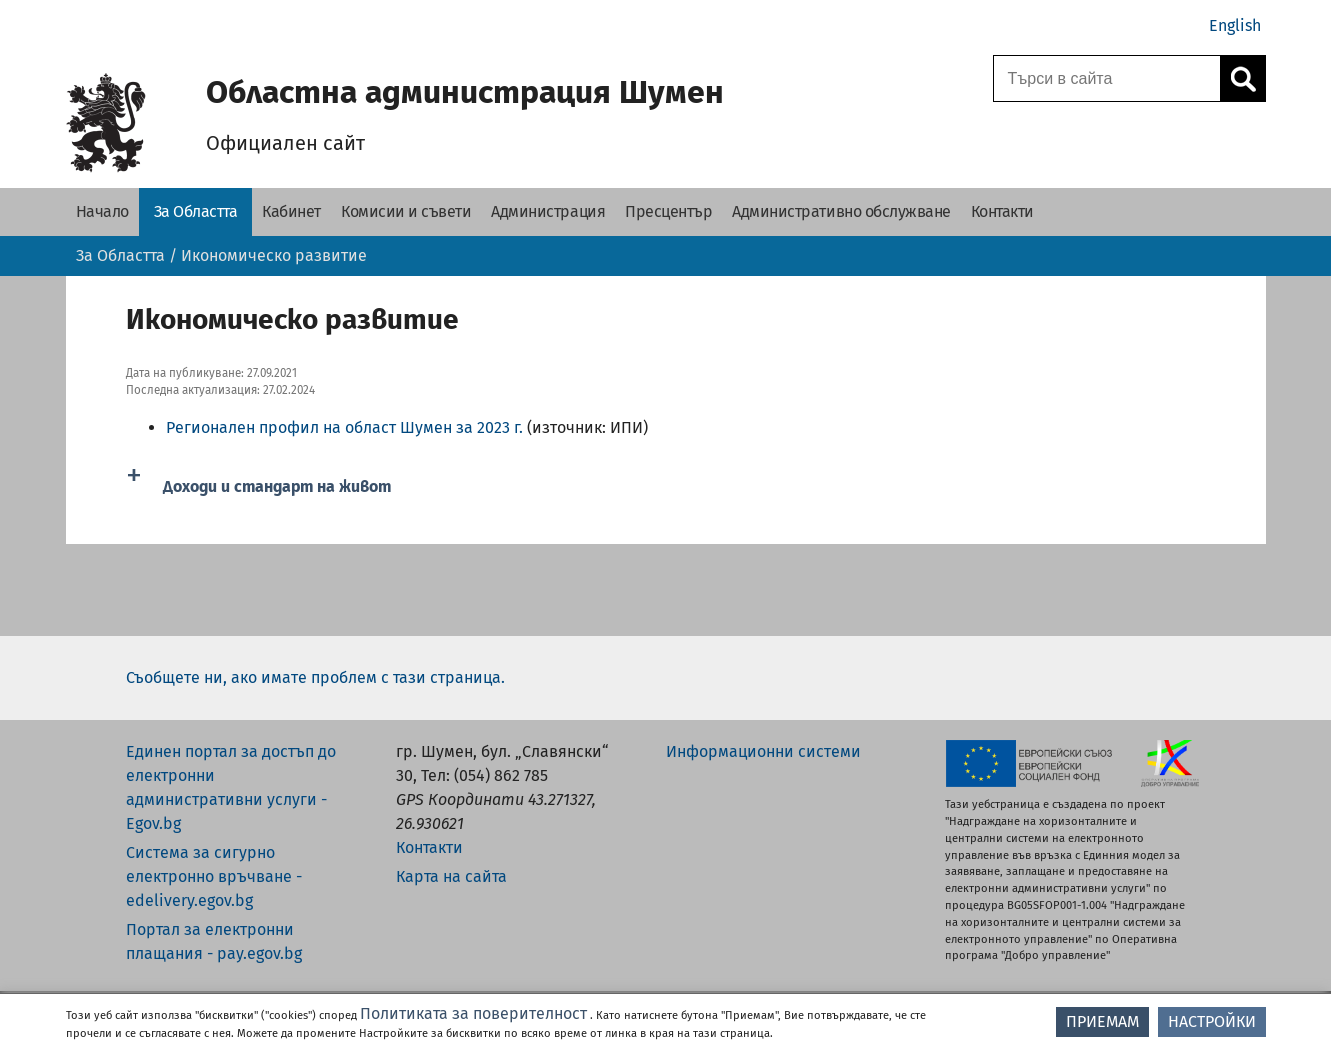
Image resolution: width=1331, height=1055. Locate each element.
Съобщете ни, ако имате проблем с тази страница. (315, 677)
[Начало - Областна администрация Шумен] (102, 212)
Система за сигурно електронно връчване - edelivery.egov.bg (214, 876)
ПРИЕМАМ (1102, 1021)
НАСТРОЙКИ (1212, 1021)
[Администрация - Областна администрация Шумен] (548, 212)
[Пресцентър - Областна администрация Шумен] (668, 212)
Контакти (429, 847)
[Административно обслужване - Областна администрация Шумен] (841, 212)
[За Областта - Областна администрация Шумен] (196, 212)
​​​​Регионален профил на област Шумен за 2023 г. (344, 427)
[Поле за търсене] (1104, 78)
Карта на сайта (451, 876)
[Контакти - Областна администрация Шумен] (1002, 212)
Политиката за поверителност (473, 1013)
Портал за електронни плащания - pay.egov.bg (214, 941)
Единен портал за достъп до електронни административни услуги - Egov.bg (231, 787)
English (1235, 25)
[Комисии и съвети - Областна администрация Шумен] (406, 212)
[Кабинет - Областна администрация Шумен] (291, 212)
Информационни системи (763, 751)
